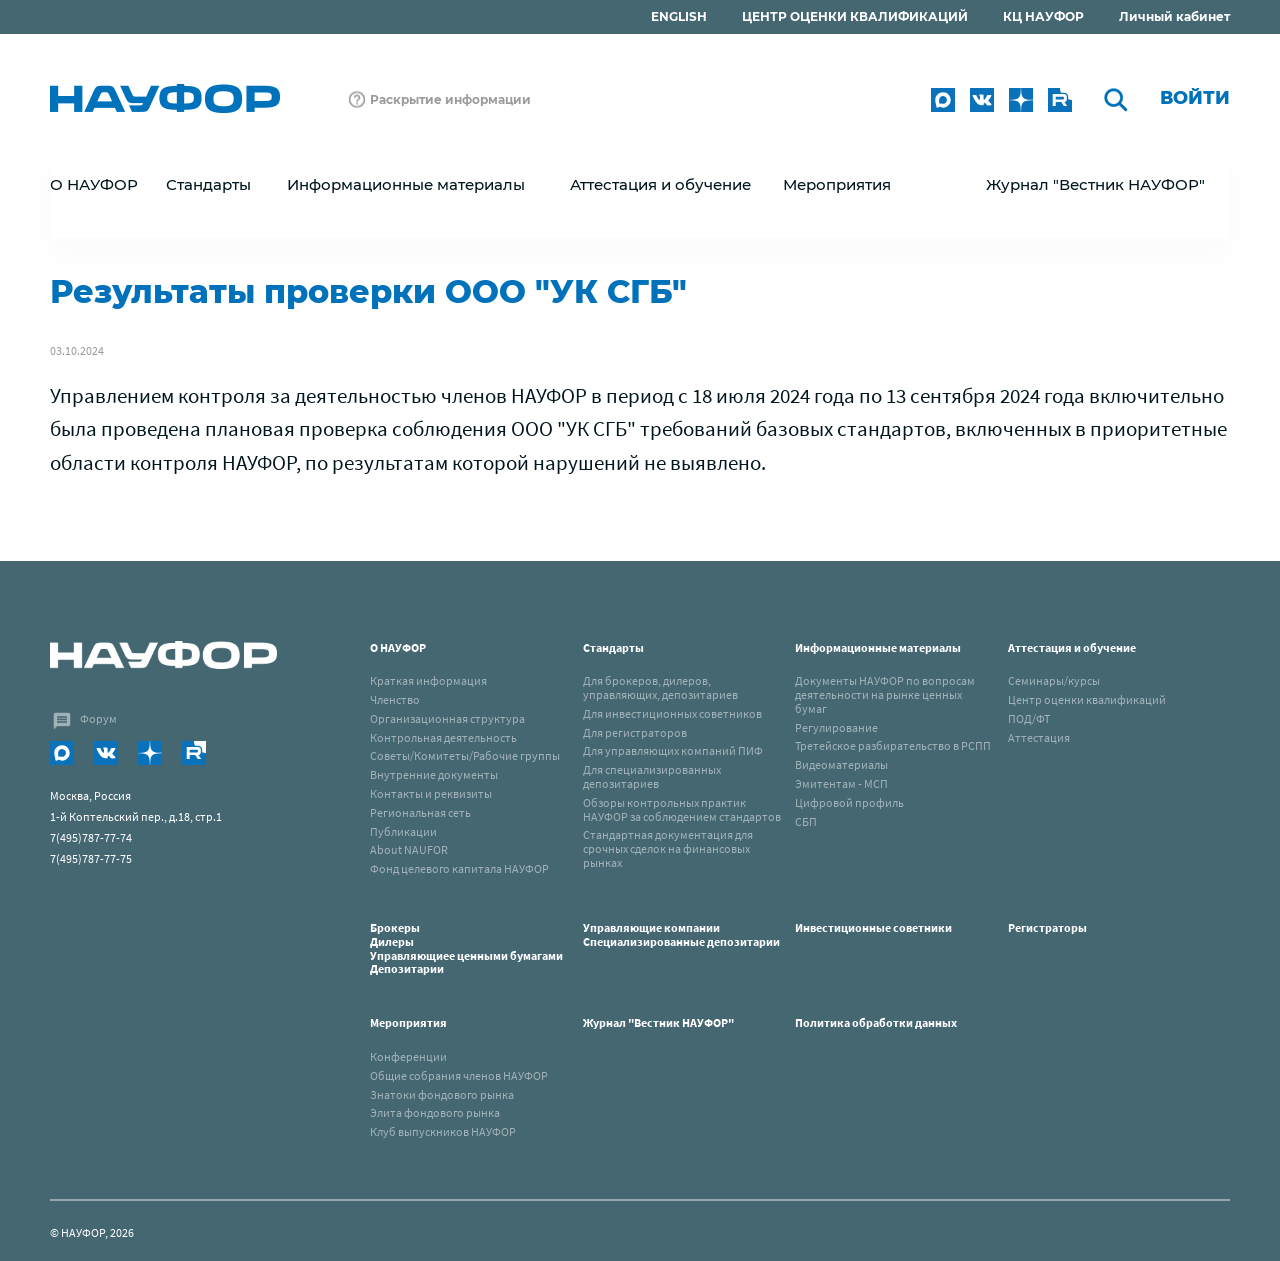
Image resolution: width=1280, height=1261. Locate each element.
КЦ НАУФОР (1043, 16)
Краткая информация (428, 680)
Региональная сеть (420, 812)
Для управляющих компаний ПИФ (673, 750)
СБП (806, 821)
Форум (98, 718)
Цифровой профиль (849, 802)
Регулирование (836, 727)
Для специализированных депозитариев (652, 776)
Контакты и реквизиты (431, 793)
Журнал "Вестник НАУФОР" (1095, 184)
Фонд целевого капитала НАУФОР (459, 868)
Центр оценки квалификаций (1087, 699)
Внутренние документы (434, 774)
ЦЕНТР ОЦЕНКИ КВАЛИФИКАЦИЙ (855, 16)
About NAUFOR (409, 849)
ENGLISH (679, 16)
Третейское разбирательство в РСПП (893, 745)
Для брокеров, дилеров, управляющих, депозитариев (660, 687)
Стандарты (613, 647)
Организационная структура (447, 718)
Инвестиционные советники (873, 927)
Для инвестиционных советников (672, 713)
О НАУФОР (398, 647)
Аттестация (1039, 737)
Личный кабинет (1174, 16)
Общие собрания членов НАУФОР (459, 1075)
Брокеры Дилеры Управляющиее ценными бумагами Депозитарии (468, 948)
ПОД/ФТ (1029, 718)
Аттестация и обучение (1072, 647)
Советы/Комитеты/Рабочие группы (465, 755)
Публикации (403, 831)
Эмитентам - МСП (841, 783)
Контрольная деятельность (443, 737)
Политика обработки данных (876, 1022)
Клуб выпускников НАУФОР (443, 1131)
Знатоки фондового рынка (442, 1094)
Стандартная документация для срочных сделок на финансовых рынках (668, 848)
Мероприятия (408, 1022)
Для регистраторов (635, 732)
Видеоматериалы (841, 764)
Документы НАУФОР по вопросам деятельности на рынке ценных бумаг (885, 694)
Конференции (408, 1056)
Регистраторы (1047, 927)
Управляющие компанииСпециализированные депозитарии (681, 934)
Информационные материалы (878, 647)
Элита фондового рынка (435, 1112)
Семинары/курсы (1054, 680)
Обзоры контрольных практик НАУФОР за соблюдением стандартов (682, 809)
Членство (395, 699)
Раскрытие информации (450, 99)
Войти (1195, 98)
